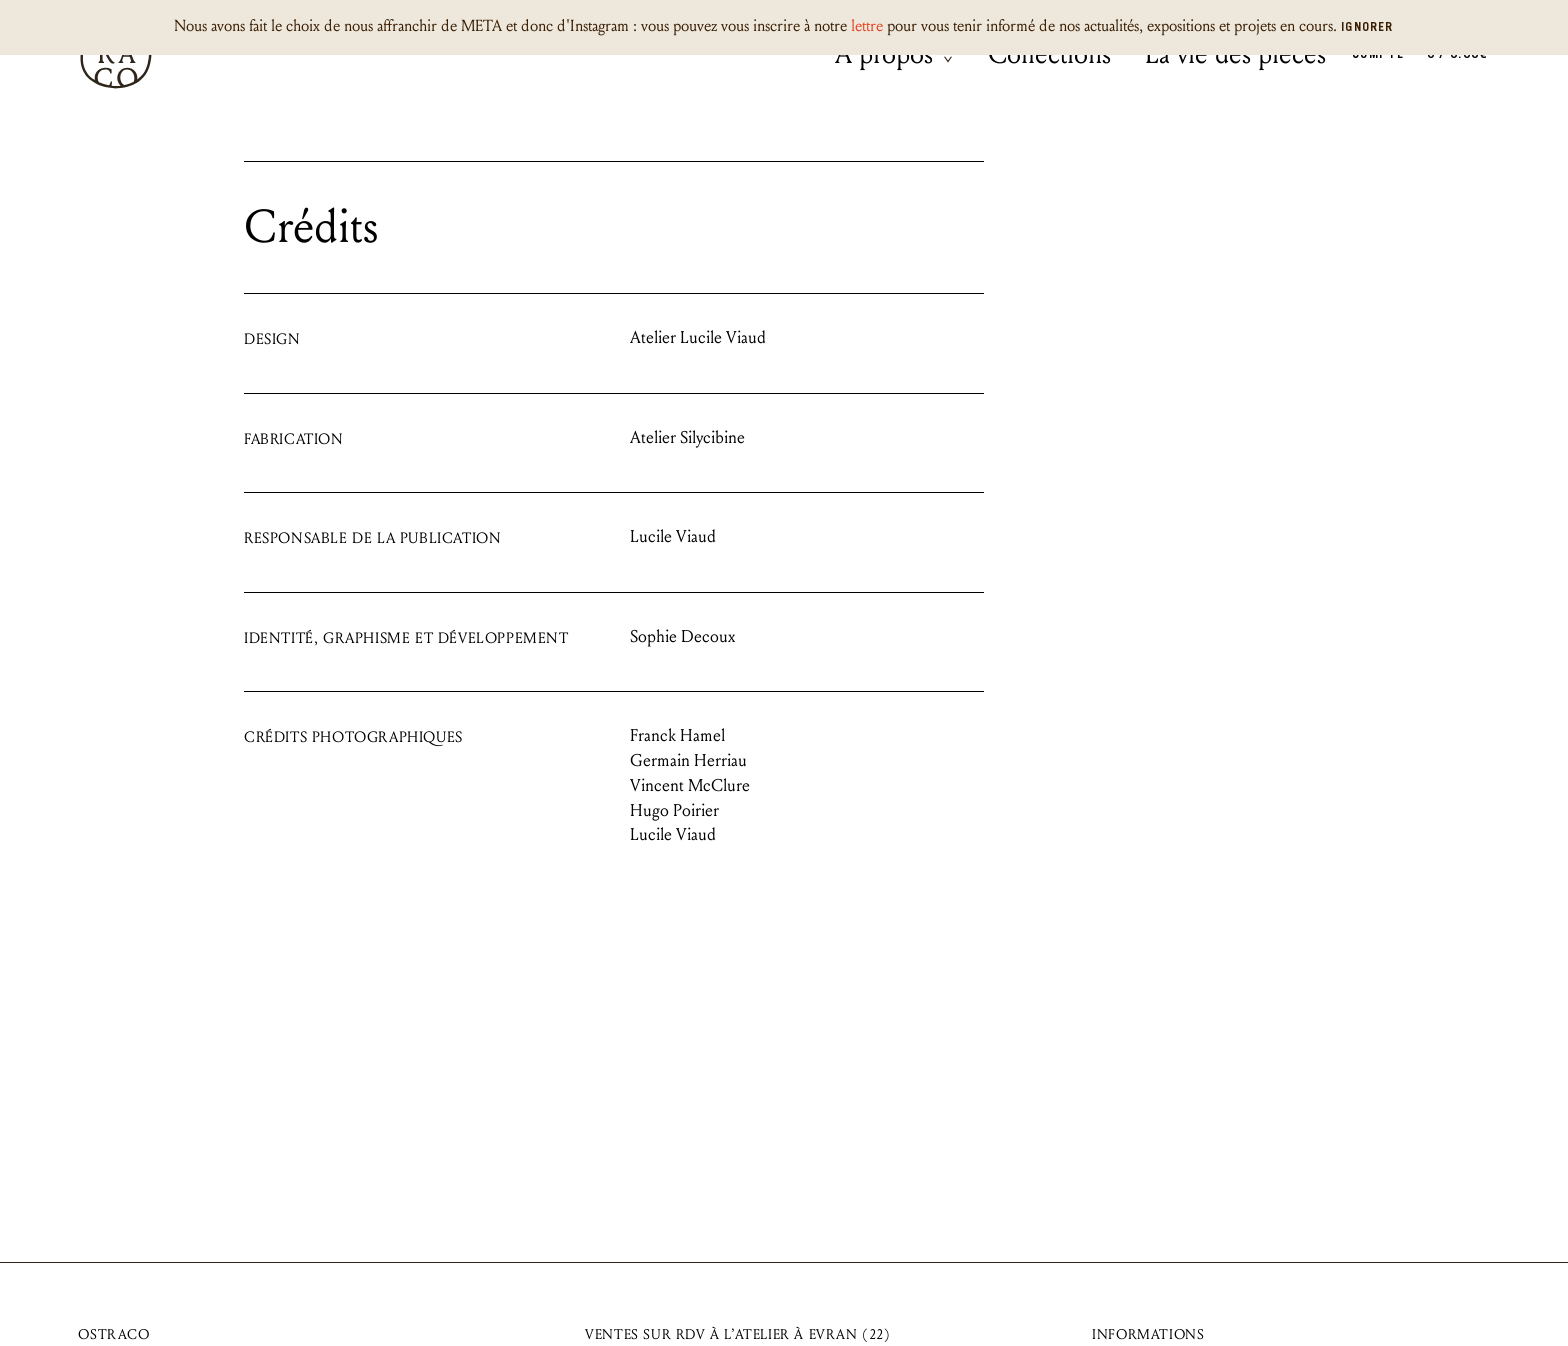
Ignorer (1367, 28)
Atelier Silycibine (687, 437)
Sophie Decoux (682, 636)
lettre (867, 25)
